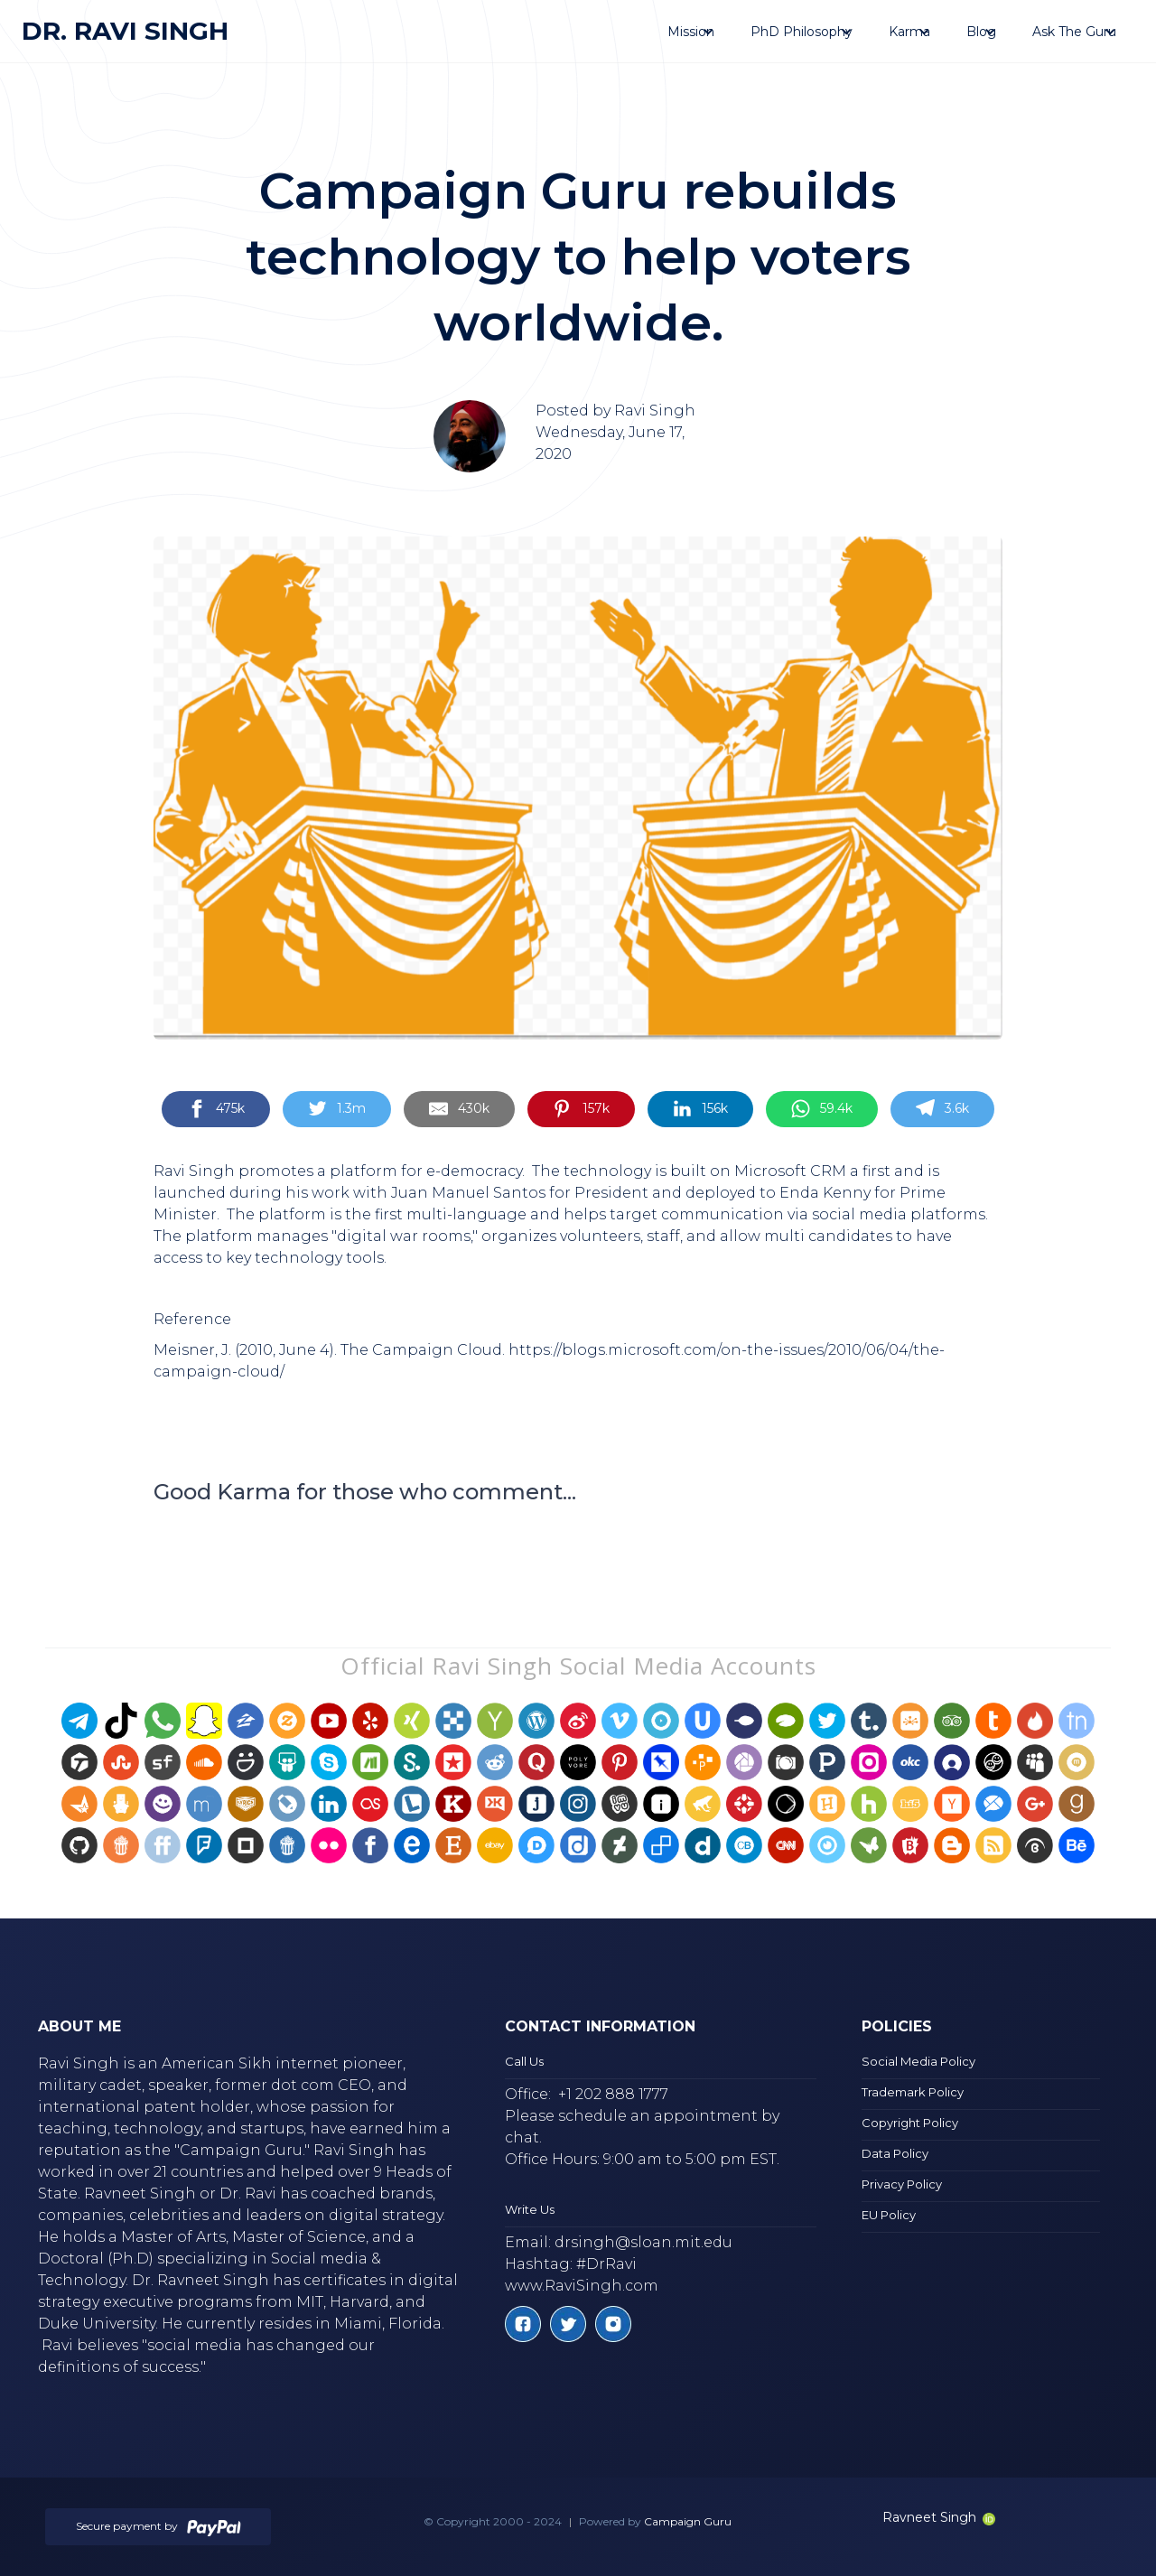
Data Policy (895, 2153)
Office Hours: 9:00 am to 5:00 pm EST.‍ (642, 2159)
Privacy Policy (902, 2184)
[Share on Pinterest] (580, 1109)
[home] (125, 31)
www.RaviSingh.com (581, 2285)
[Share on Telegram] (942, 1109)
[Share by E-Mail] (459, 1109)
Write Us (530, 2209)
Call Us (524, 2061)
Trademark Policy (913, 2092)
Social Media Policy (918, 2061)
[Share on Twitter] (337, 1109)
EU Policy (889, 2214)
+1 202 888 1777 (613, 2094)
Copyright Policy (910, 2122)
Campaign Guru (688, 2521)
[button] (690, 32)
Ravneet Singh (938, 2517)
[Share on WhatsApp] (822, 1109)
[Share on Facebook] (216, 1109)
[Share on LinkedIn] (700, 1109)
